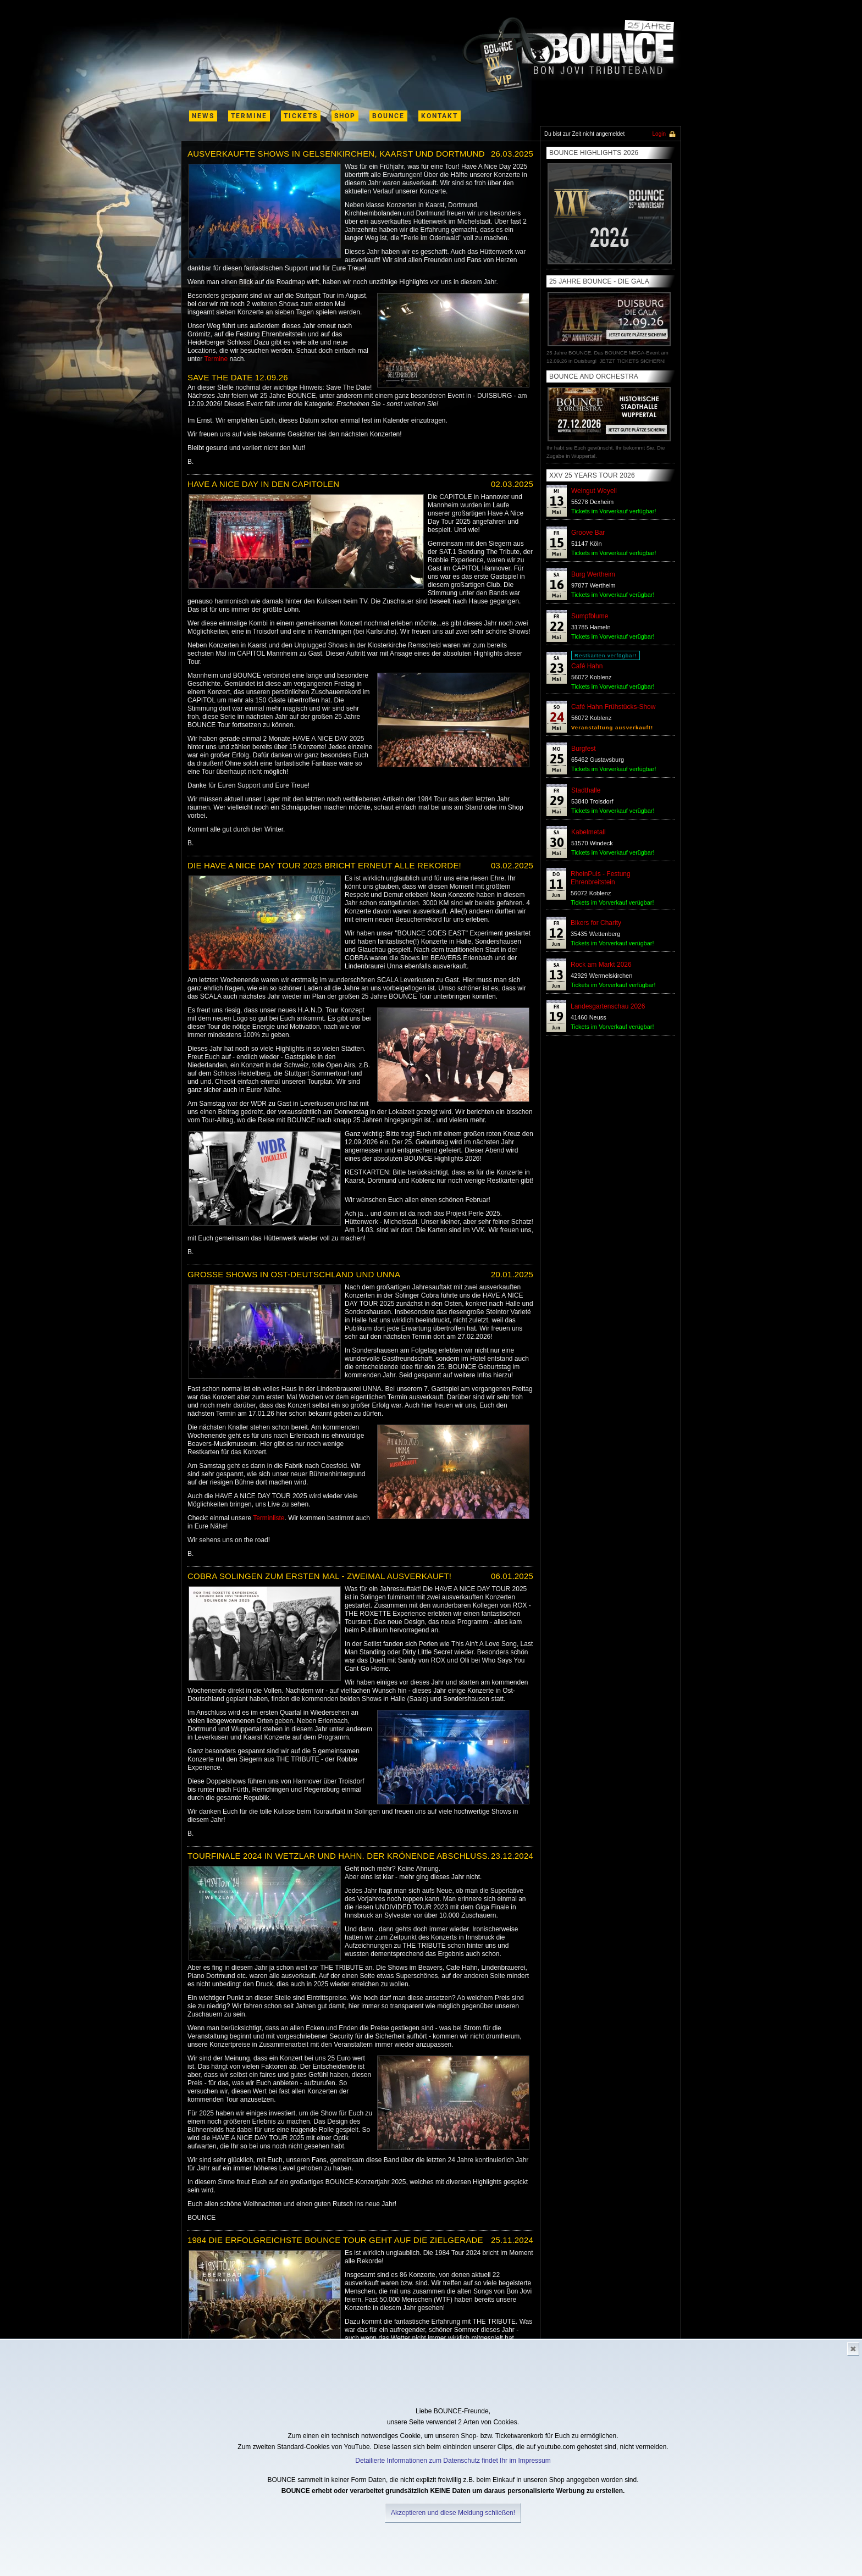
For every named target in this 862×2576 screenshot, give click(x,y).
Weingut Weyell (594, 491)
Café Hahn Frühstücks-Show (613, 707)
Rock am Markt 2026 (601, 964)
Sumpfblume (589, 616)
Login (659, 134)
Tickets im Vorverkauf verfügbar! (613, 511)
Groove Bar (588, 532)
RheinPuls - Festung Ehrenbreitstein (601, 878)
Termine (216, 359)
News (203, 116)
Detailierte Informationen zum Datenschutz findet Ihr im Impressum (452, 2460)
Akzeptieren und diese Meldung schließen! (453, 2513)
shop (345, 116)
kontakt (439, 116)
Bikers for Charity (596, 923)
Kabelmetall (588, 832)
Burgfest (583, 748)
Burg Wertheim (593, 574)
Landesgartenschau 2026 (608, 1006)
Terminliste (268, 1518)
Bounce (388, 116)
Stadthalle (585, 790)
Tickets (301, 116)
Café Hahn (587, 666)
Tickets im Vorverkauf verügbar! (612, 594)
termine (249, 116)
